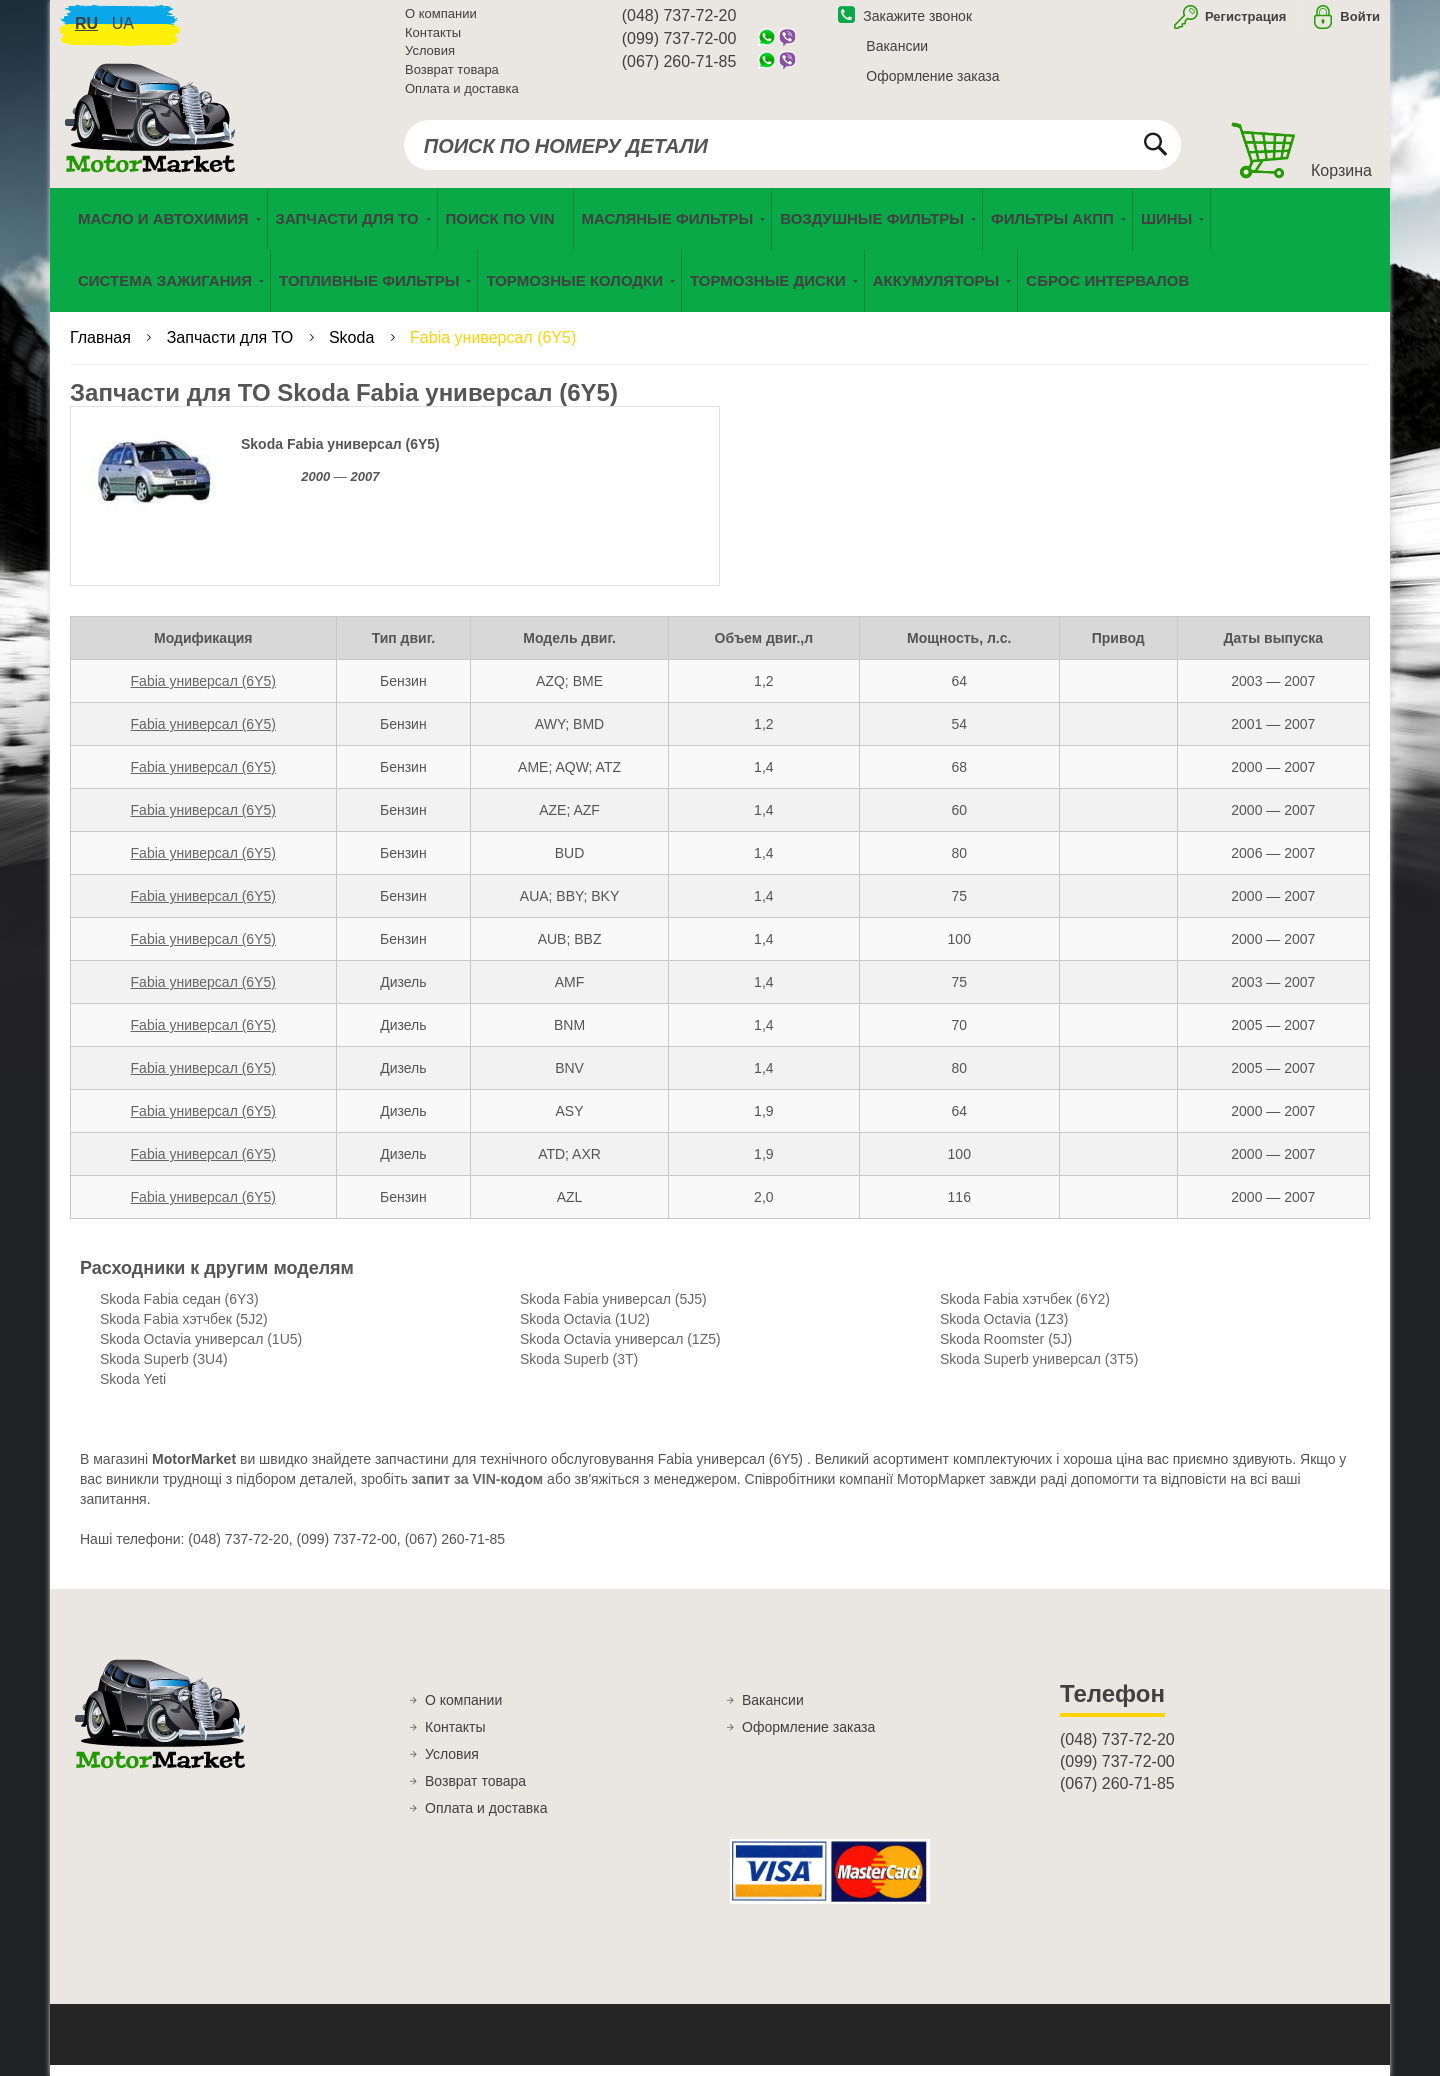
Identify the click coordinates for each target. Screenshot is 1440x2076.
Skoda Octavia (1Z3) (1004, 1331)
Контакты (433, 39)
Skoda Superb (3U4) (164, 1371)
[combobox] (792, 152)
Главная (102, 349)
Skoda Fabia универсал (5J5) (613, 1311)
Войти (1360, 23)
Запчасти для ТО (232, 349)
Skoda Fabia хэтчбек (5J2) (184, 1331)
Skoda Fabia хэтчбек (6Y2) (1025, 1311)
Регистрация (1243, 23)
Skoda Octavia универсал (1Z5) (620, 1351)
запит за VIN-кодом (478, 1491)
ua (123, 30)
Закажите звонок (905, 23)
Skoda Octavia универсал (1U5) (201, 1351)
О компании (441, 20)
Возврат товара (452, 76)
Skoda (354, 349)
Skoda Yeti (133, 1391)
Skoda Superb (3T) (579, 1371)
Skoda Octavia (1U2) (585, 1331)
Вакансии (897, 53)
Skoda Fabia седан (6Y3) (179, 1311)
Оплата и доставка (462, 94)
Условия (430, 57)
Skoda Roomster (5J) (1006, 1351)
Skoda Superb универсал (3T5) (1039, 1371)
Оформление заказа (932, 83)
